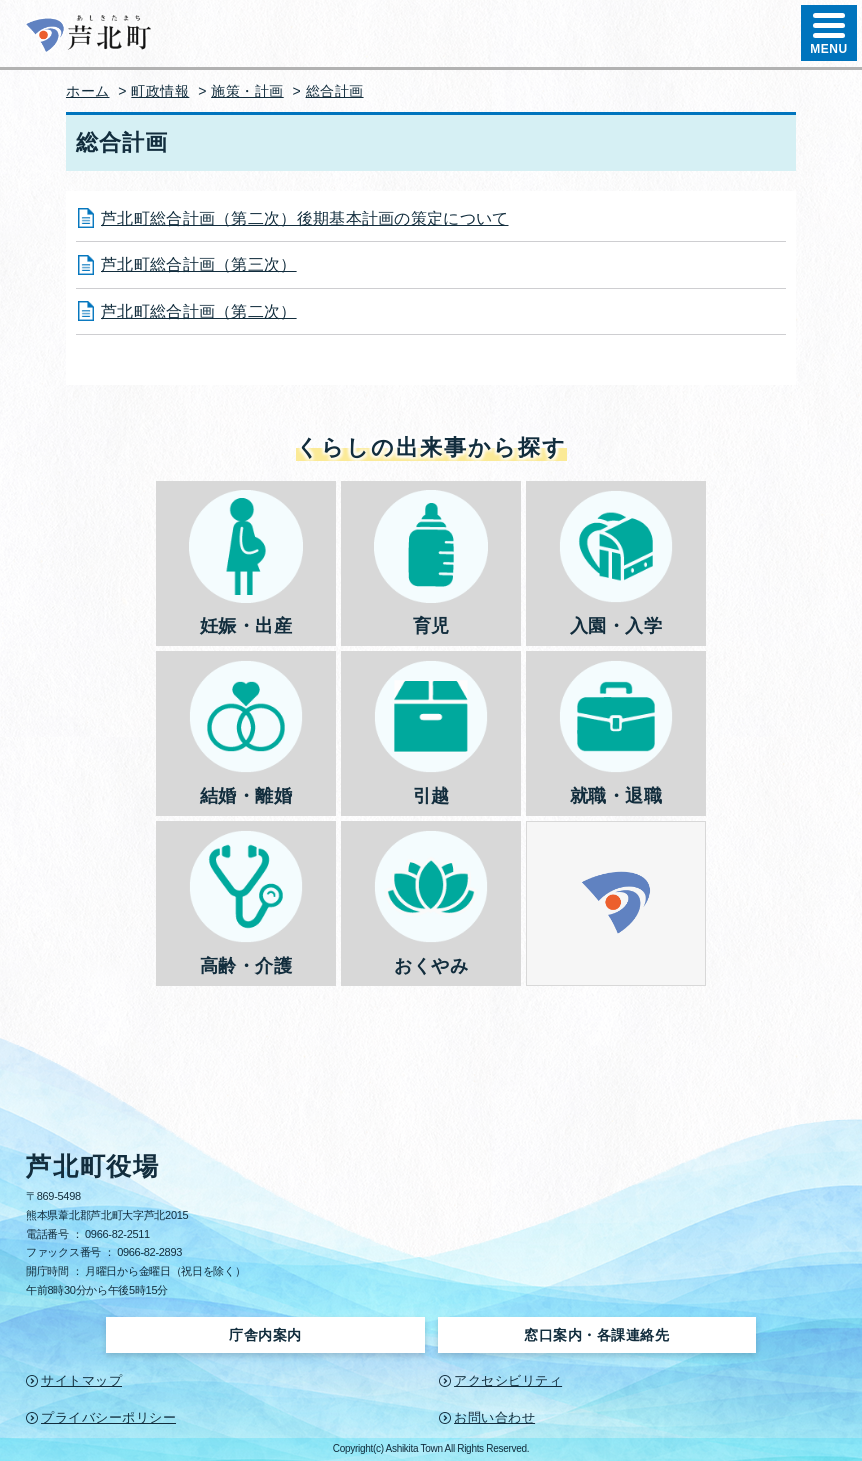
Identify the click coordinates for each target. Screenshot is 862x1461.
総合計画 (335, 91)
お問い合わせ (494, 1417)
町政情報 (160, 91)
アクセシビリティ (508, 1380)
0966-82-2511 (117, 1234)
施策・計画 (247, 91)
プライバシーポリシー (108, 1417)
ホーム (88, 91)
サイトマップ (81, 1380)
